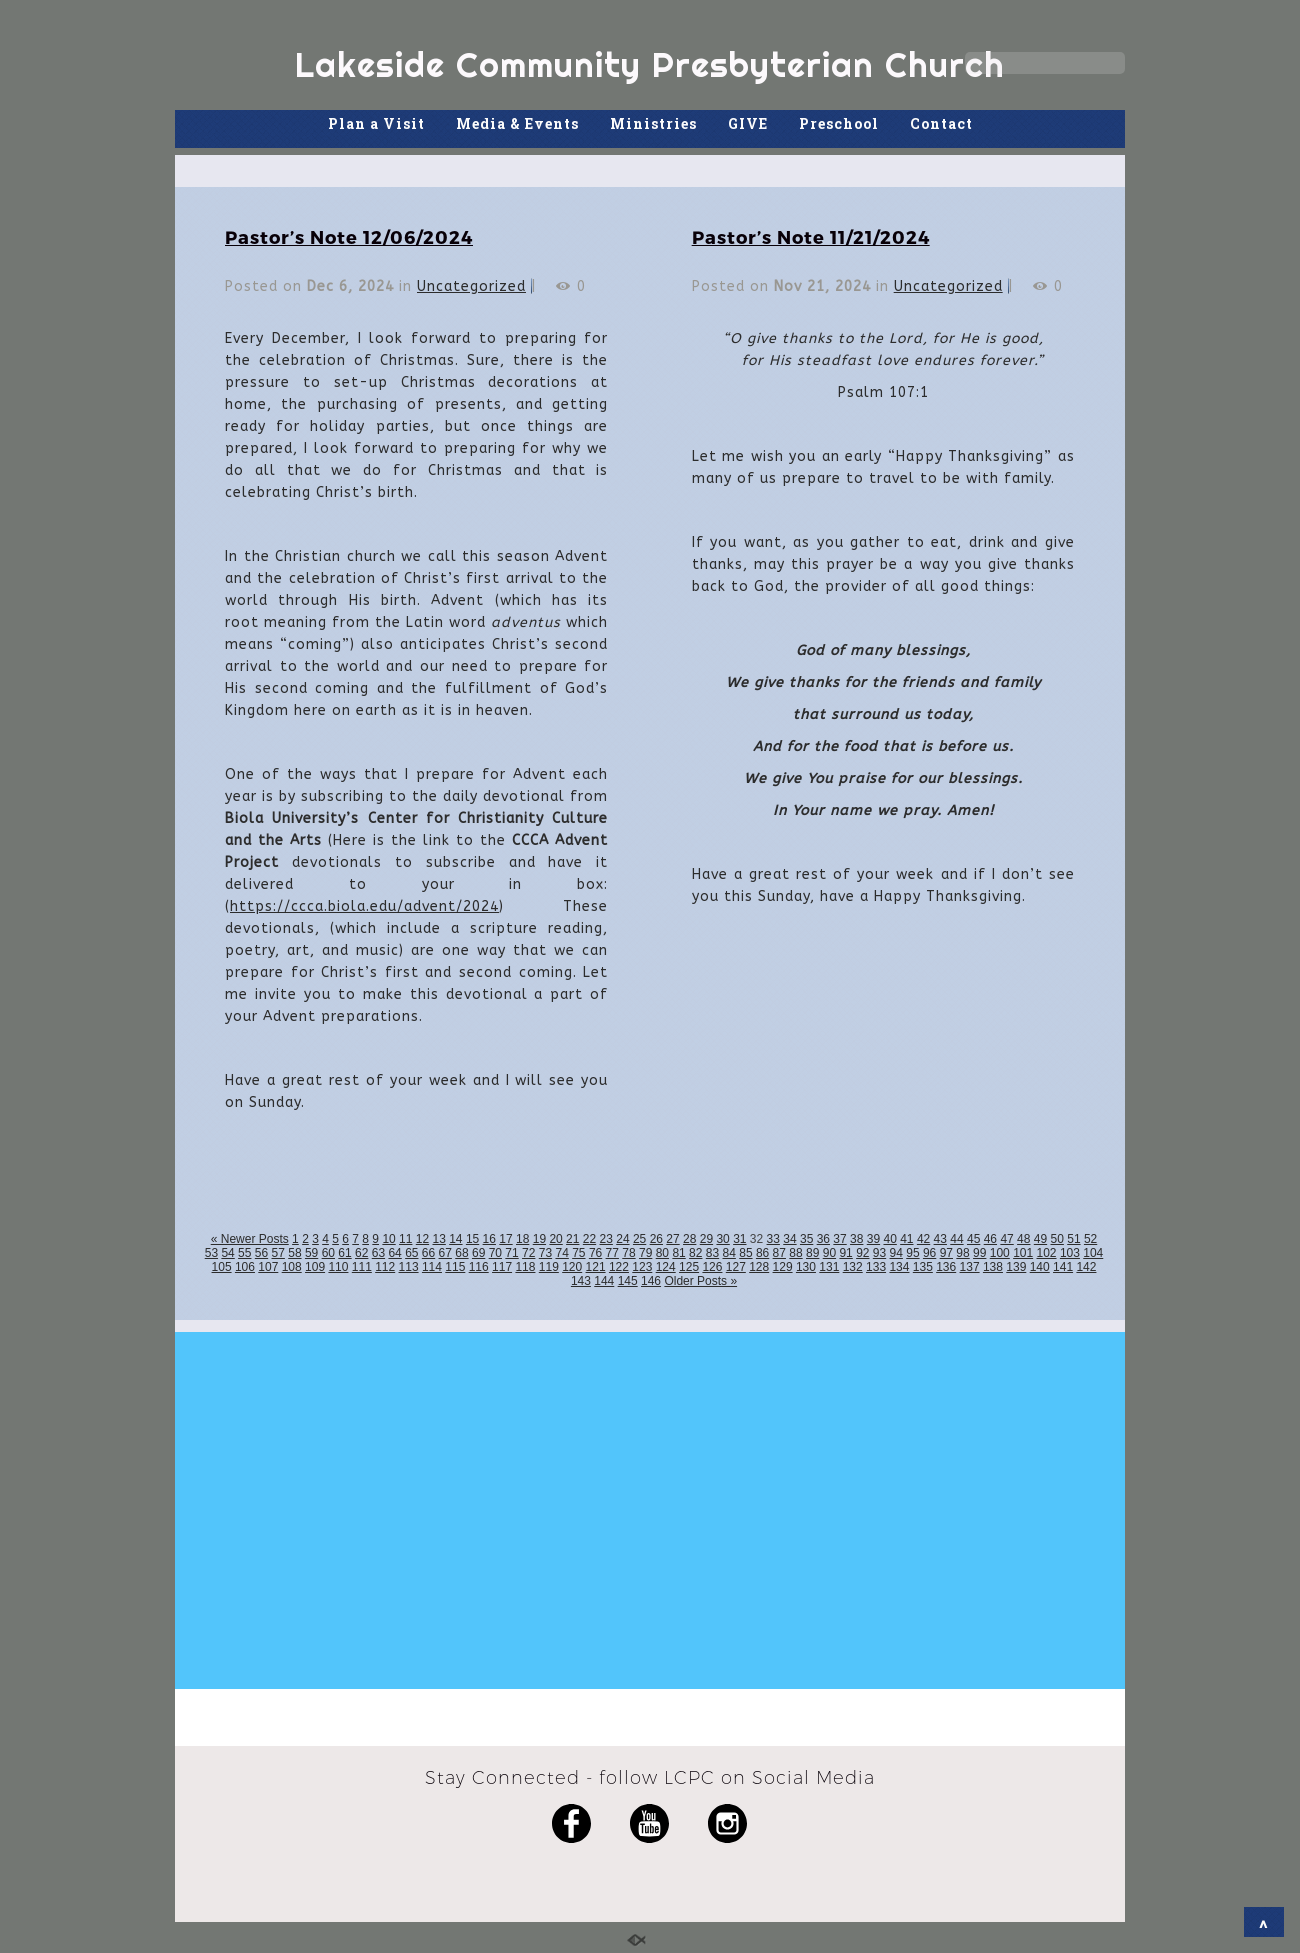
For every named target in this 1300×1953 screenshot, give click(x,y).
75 (578, 1253)
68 (461, 1253)
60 (328, 1253)
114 (432, 1267)
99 (979, 1253)
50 (1057, 1239)
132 (853, 1267)
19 (539, 1239)
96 (929, 1253)
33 (773, 1239)
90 (829, 1253)
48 (1023, 1239)
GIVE (748, 123)
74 (561, 1253)
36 (823, 1239)
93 (879, 1253)
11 (405, 1239)
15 (472, 1239)
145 (628, 1281)
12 (422, 1239)
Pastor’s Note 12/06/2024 (349, 236)
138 (993, 1267)
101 (1023, 1253)
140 (1040, 1267)
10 (388, 1239)
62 (361, 1253)
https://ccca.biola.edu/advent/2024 (364, 906)
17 (505, 1239)
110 (338, 1267)
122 (619, 1267)
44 (956, 1239)
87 (779, 1253)
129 (783, 1267)
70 (495, 1253)
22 (589, 1239)
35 (806, 1239)
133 (876, 1267)
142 (1086, 1267)
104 (1093, 1253)
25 (639, 1239)
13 (438, 1239)
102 (1047, 1253)
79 (645, 1253)
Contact (941, 123)
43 (940, 1239)
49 (1040, 1239)
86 (762, 1253)
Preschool (839, 123)
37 (839, 1239)
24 (622, 1239)
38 (856, 1239)
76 (595, 1253)
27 (672, 1239)
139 (1016, 1267)
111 (362, 1267)
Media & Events (517, 123)
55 (244, 1253)
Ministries (653, 123)
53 (211, 1253)
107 (268, 1267)
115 (455, 1267)
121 (596, 1267)
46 (990, 1239)
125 (689, 1267)
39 (873, 1239)
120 (572, 1267)
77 (612, 1253)
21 (572, 1239)
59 (311, 1253)
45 (973, 1239)
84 (729, 1253)
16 (489, 1239)
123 (642, 1267)
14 (455, 1239)
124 (666, 1267)
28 (689, 1239)
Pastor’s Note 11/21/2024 (811, 236)
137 (970, 1267)
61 (344, 1253)
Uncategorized (471, 286)
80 (662, 1253)
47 (1006, 1239)
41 (906, 1239)
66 (428, 1253)
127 (736, 1267)
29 (706, 1239)
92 (862, 1253)
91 (845, 1253)
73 (545, 1253)
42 (923, 1239)
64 (394, 1253)
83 (712, 1253)
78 (628, 1253)
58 (294, 1253)
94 (896, 1253)
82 (695, 1253)
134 (899, 1267)
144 (604, 1281)
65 (411, 1253)
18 (522, 1239)
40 (889, 1239)
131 (829, 1267)
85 (745, 1253)
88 (795, 1253)
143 (581, 1281)
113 (409, 1267)
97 (946, 1253)
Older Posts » (700, 1281)
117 (502, 1267)
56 (261, 1253)
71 (511, 1253)
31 (739, 1239)
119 (549, 1267)
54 (227, 1253)
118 (525, 1267)
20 (555, 1239)
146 (651, 1281)
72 (528, 1253)
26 (656, 1239)
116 (479, 1267)
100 (1000, 1253)
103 (1070, 1253)
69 (478, 1253)
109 (315, 1267)
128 (759, 1267)
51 (1073, 1239)
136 (946, 1267)
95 (912, 1253)
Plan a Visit (376, 123)
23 (606, 1239)
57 (278, 1253)
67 (445, 1253)
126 (712, 1267)
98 (962, 1253)
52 (1090, 1239)
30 (722, 1239)
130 (806, 1267)
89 (812, 1253)
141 (1063, 1267)
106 (245, 1267)
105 (222, 1267)
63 (378, 1253)
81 (678, 1253)
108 (292, 1267)
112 (385, 1267)
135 (923, 1267)
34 (789, 1239)
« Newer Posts (250, 1239)
